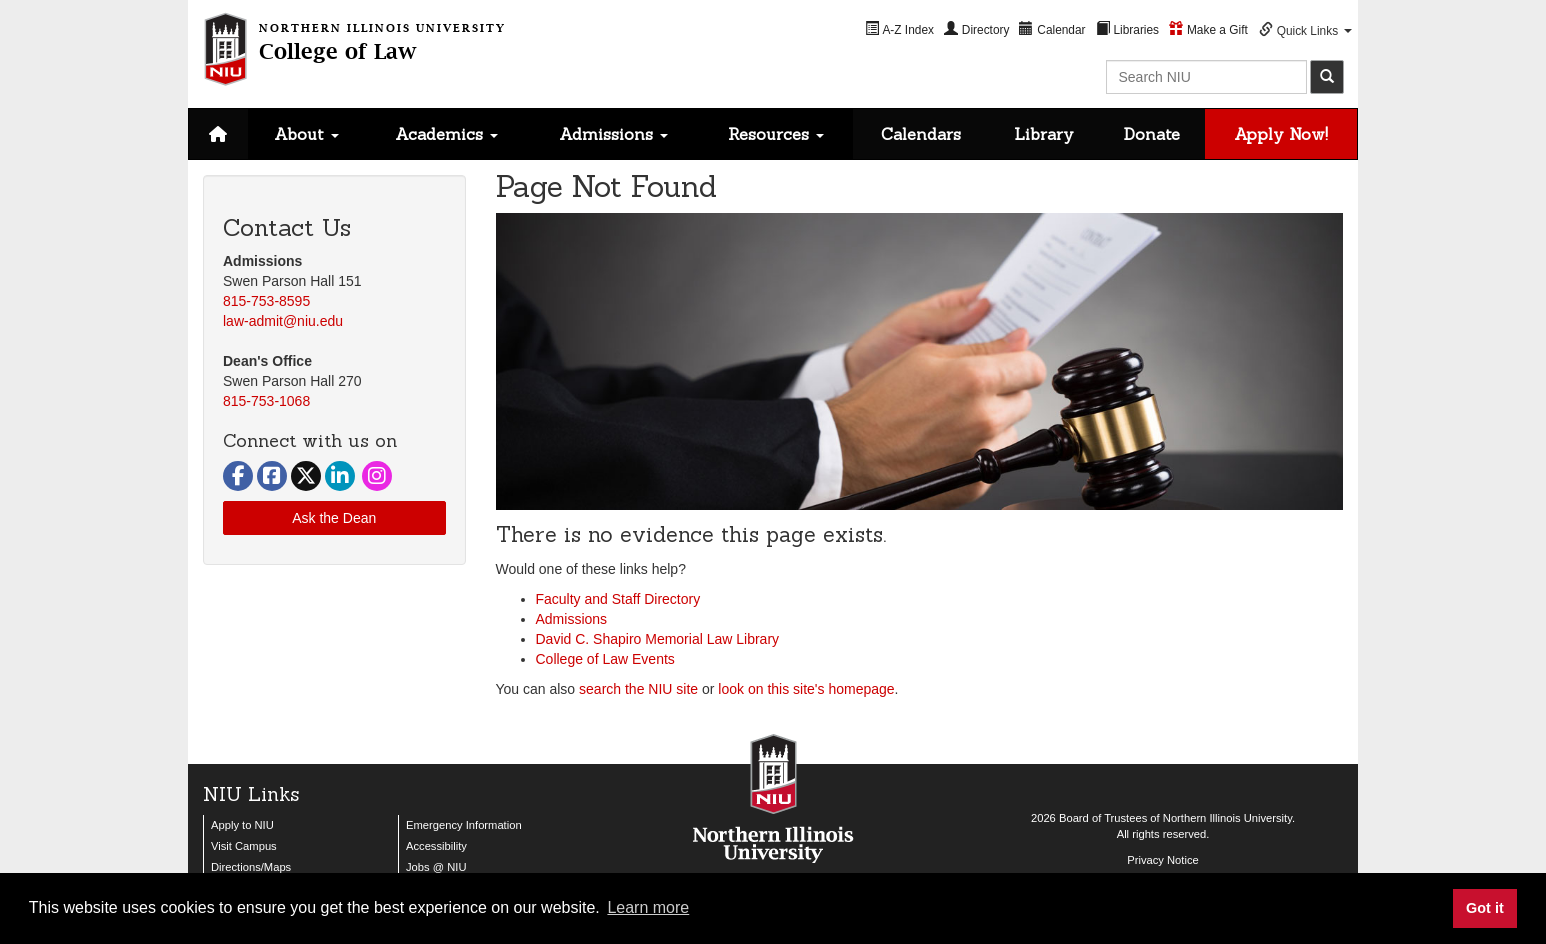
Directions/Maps (251, 867)
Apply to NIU (242, 825)
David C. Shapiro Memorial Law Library (658, 639)
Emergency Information (464, 825)
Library (1044, 134)
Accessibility (436, 846)
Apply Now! (1281, 134)
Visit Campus (244, 846)
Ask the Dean (334, 518)
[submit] (1327, 77)
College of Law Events (605, 659)
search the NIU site (638, 689)
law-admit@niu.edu (283, 321)
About (306, 134)
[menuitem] (899, 29)
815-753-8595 (266, 301)
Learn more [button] (648, 907)
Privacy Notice (1163, 860)
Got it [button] (1485, 908)
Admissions (613, 134)
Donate (1152, 134)
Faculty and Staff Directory (618, 599)
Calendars (921, 134)
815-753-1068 (266, 401)
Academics (446, 134)
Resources (776, 134)
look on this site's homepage (806, 689)
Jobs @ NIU (436, 867)
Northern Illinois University (1227, 818)
